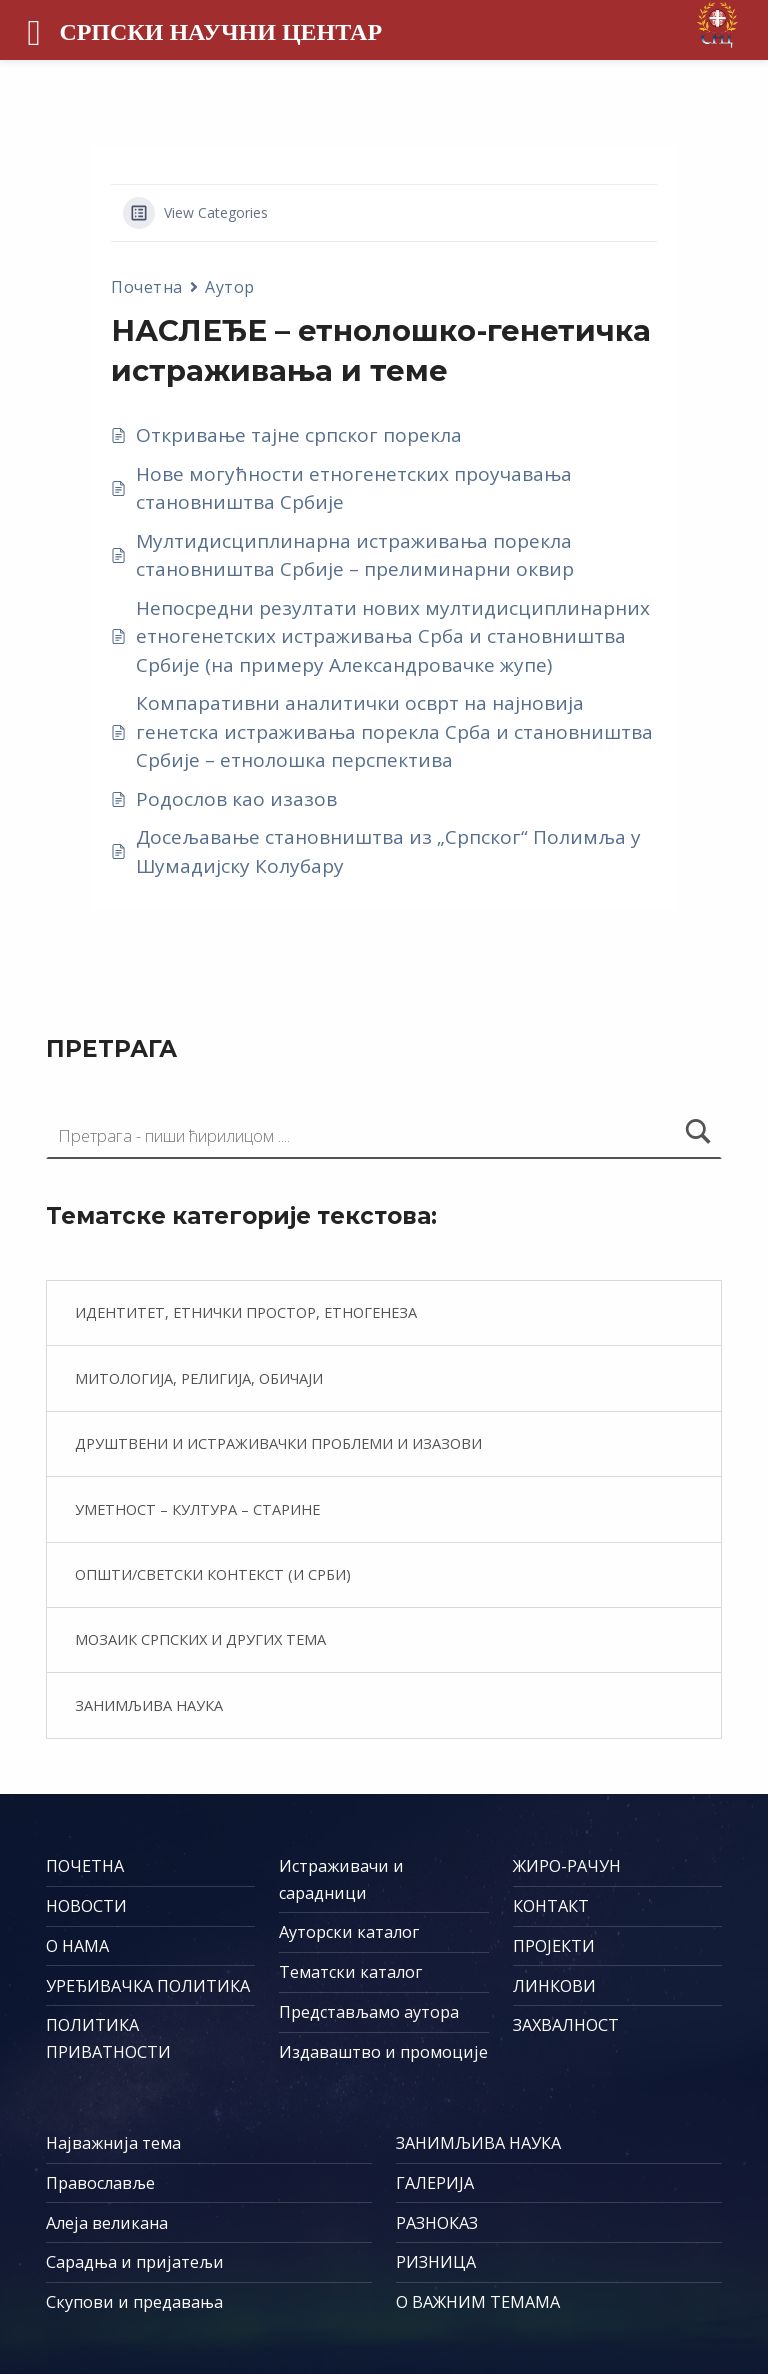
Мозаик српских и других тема (200, 1639)
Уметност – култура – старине (197, 1509)
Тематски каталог (350, 1972)
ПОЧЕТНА (85, 1866)
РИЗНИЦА (436, 2262)
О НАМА (77, 1946)
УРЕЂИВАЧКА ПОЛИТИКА (148, 1986)
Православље (100, 2183)
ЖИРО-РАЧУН (567, 1866)
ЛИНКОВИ (554, 1986)
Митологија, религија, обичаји (199, 1378)
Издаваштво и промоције (383, 2052)
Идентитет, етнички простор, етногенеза (246, 1312)
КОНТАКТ (551, 1906)
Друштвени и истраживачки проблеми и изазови (278, 1443)
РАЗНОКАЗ (437, 2223)
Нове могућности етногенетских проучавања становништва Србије (354, 488)
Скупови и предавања (134, 2302)
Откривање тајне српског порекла (299, 435)
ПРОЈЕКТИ (554, 1946)
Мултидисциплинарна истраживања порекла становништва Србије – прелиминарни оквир (355, 555)
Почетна (147, 287)
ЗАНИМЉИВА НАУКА (478, 2143)
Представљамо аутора (369, 2012)
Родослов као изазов (236, 799)
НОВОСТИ (86, 1906)
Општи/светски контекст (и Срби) (213, 1574)
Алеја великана (107, 2223)
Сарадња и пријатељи (135, 2262)
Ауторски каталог (349, 1932)
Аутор (230, 287)
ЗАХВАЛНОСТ (566, 2025)
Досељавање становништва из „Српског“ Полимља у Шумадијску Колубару (388, 851)
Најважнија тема (113, 2143)
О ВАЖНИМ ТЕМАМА (478, 2302)
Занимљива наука (149, 1705)
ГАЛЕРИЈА (435, 2183)
